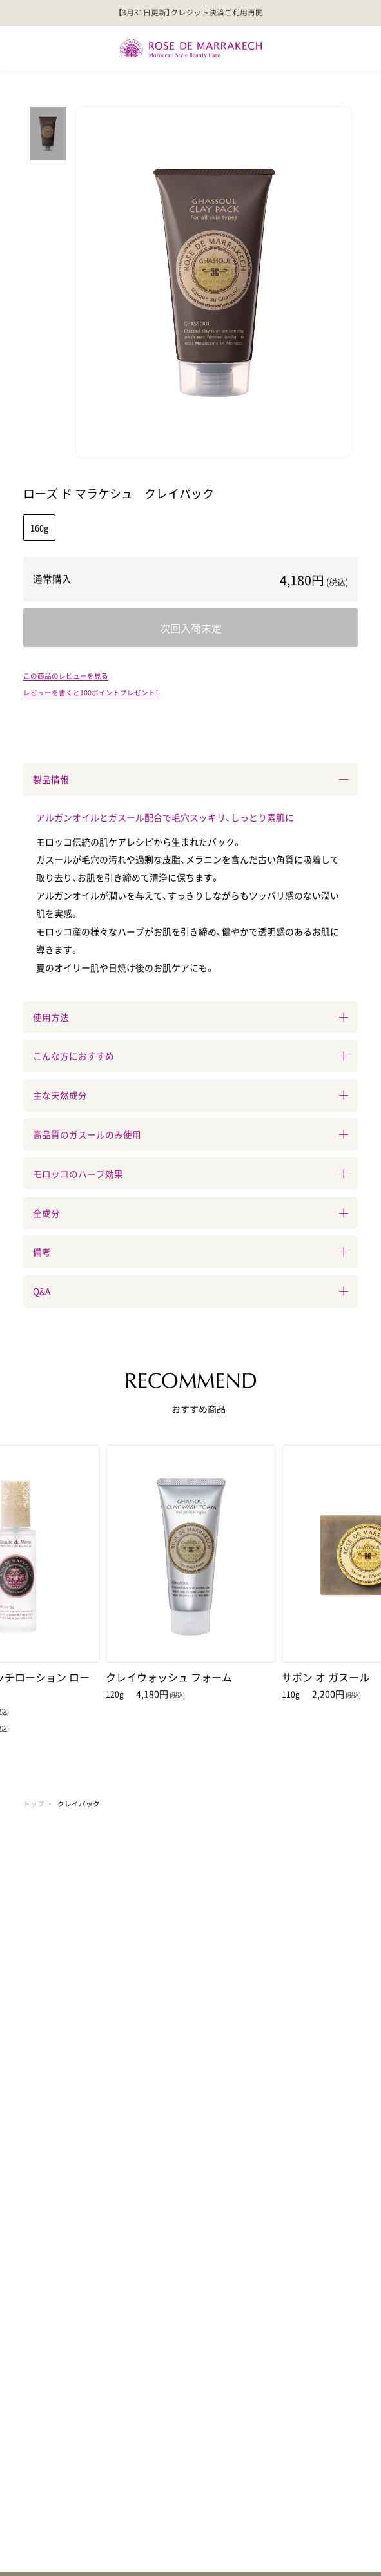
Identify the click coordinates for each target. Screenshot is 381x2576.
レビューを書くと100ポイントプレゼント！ (91, 692)
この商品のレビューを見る (65, 676)
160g (39, 527)
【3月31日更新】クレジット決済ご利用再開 (190, 12)
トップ (33, 1803)
